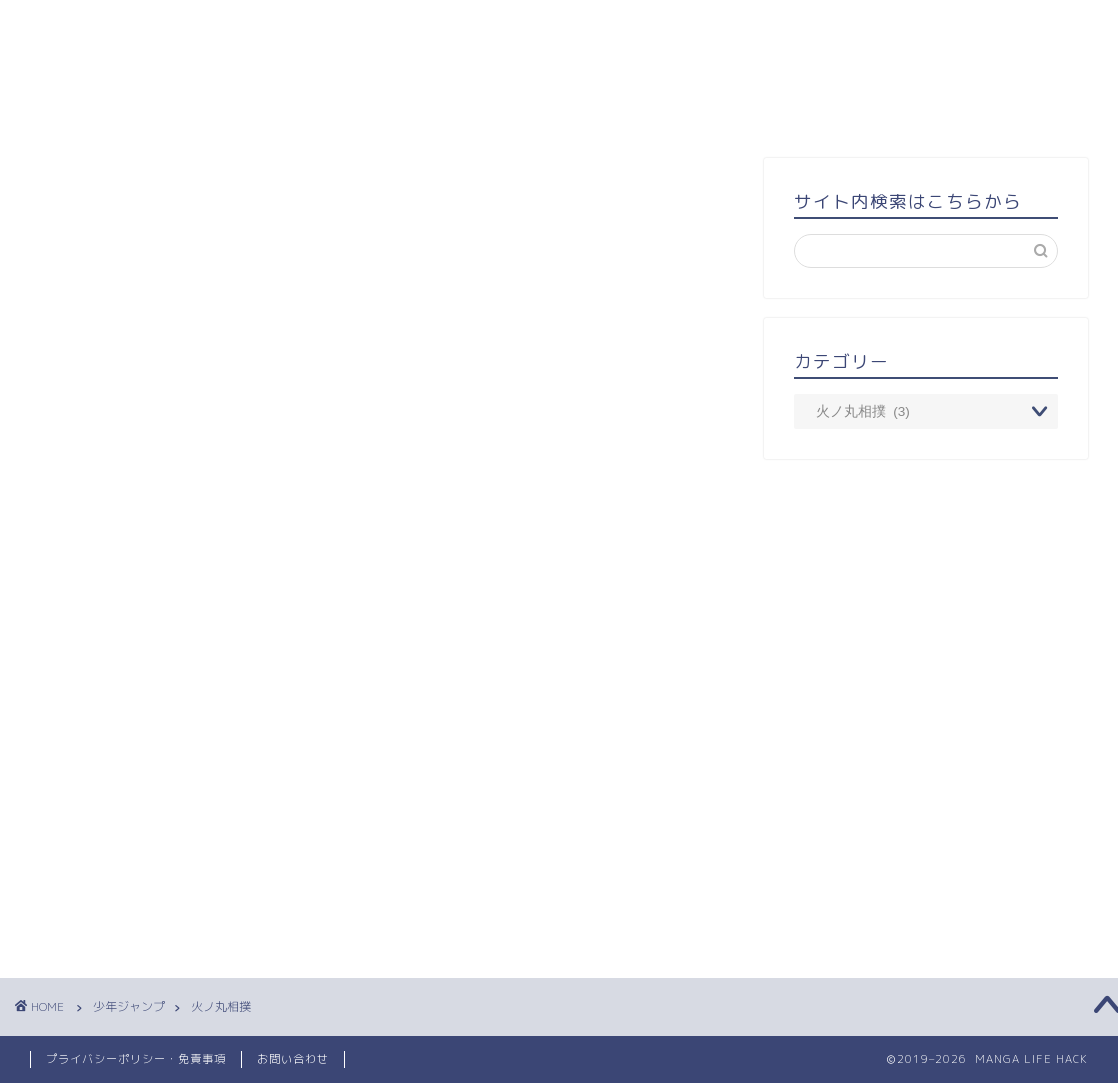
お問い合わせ (293, 1059)
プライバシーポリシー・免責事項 (136, 1059)
